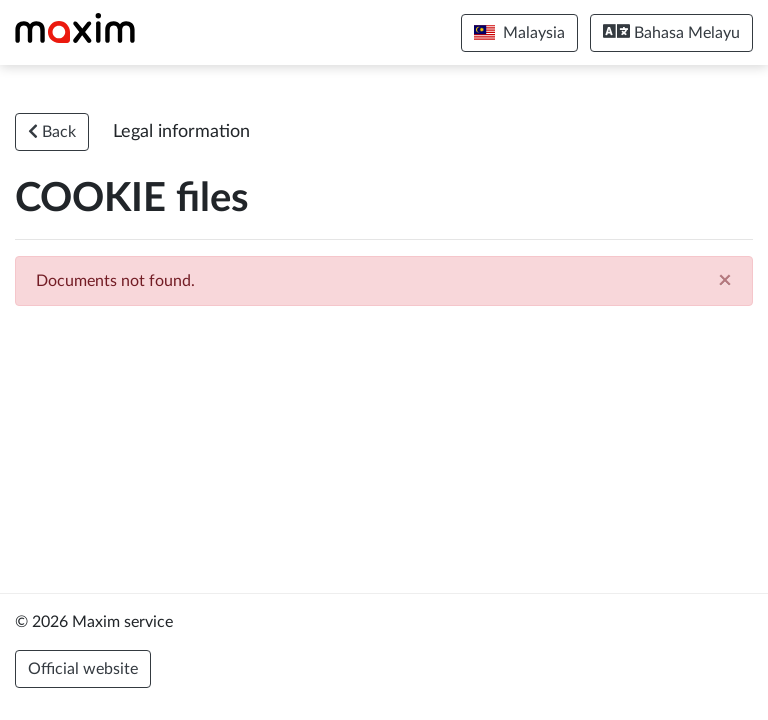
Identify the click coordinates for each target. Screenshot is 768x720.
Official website (83, 669)
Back (52, 131)
